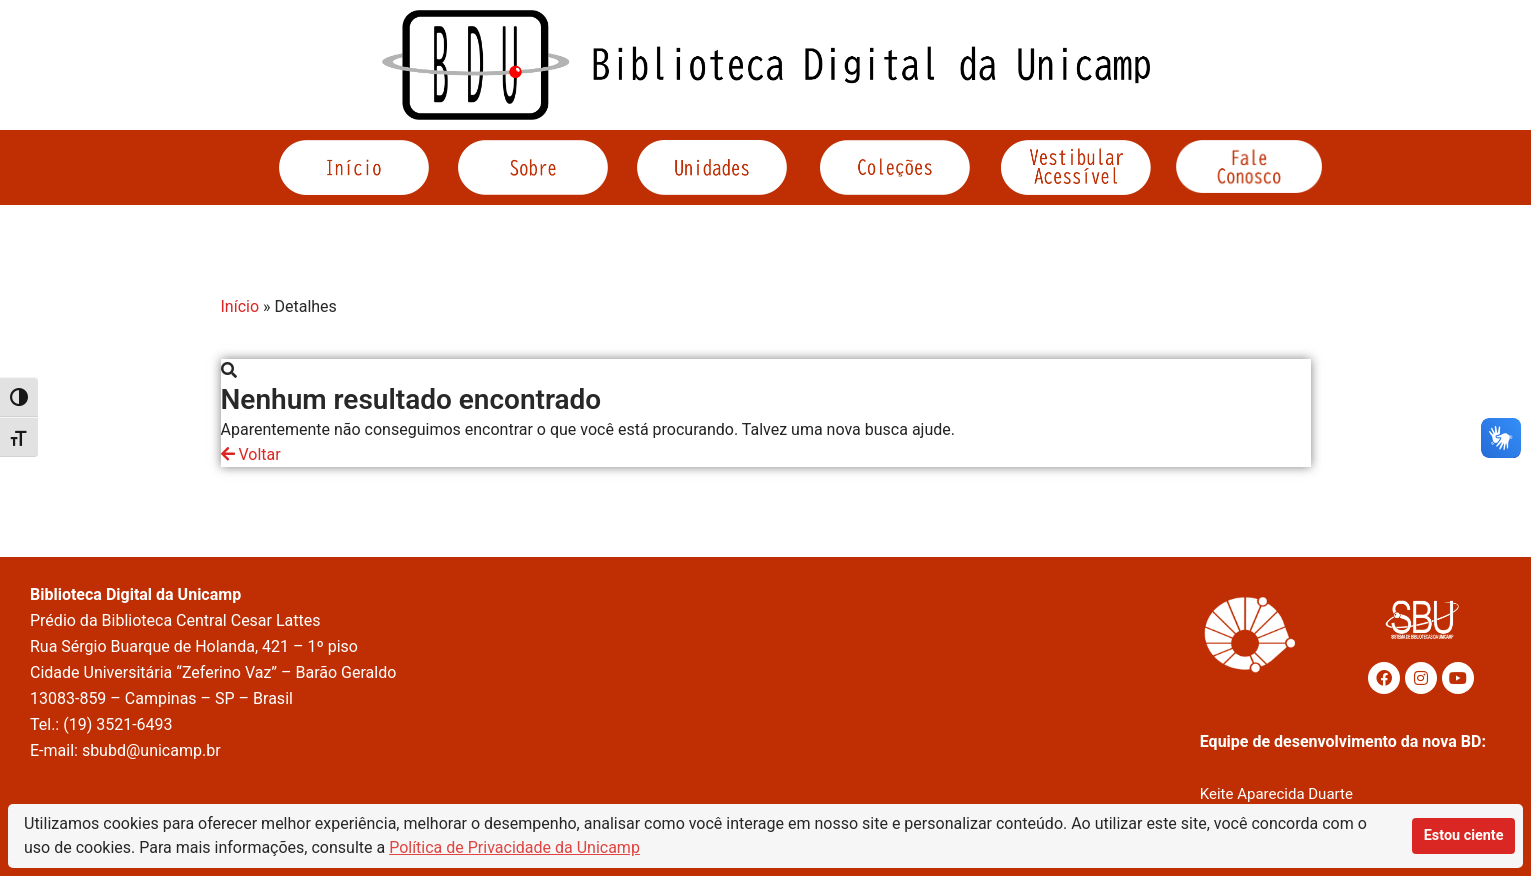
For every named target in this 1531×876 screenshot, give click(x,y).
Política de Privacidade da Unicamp (514, 847)
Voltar (251, 454)
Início (240, 306)
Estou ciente (1464, 835)
